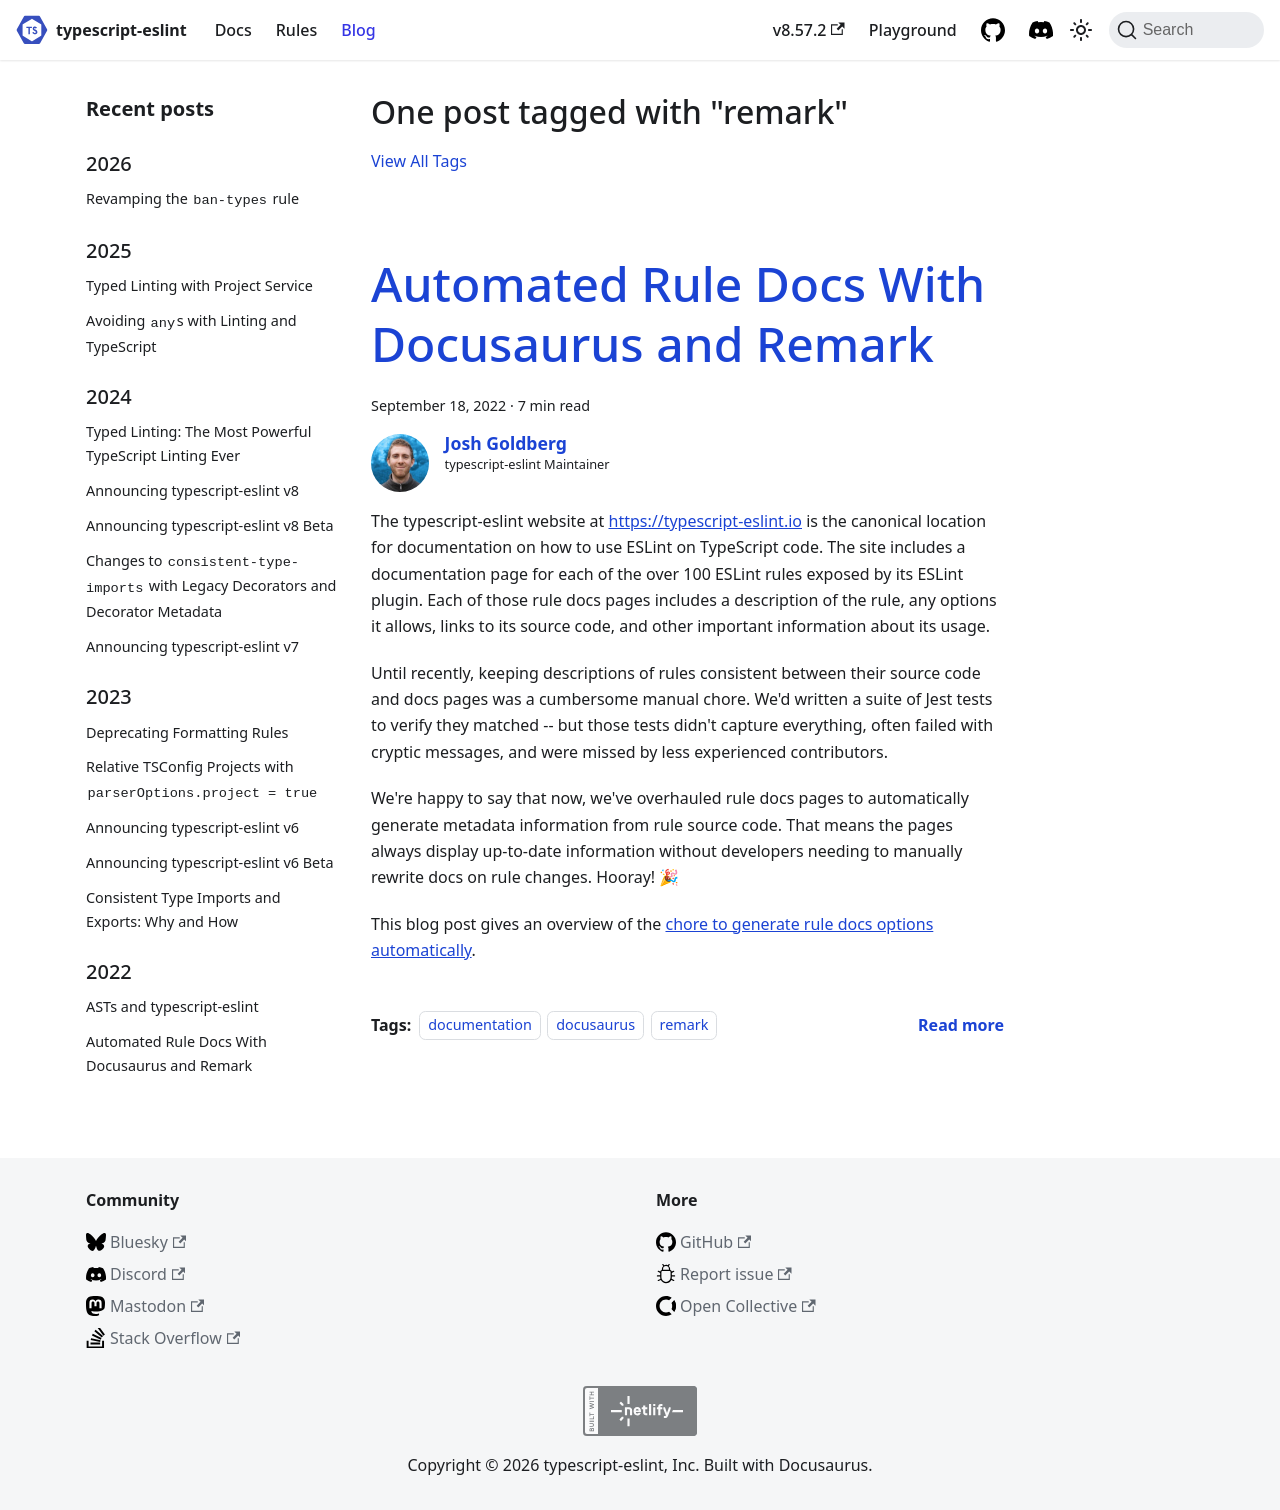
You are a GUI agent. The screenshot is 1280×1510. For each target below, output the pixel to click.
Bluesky (148, 1242)
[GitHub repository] (993, 30)
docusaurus (595, 1025)
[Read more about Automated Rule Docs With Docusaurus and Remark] (961, 1025)
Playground (913, 30)
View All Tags (419, 161)
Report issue (736, 1274)
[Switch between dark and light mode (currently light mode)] (1081, 30)
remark (684, 1025)
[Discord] (1041, 30)
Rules (296, 30)
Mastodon (157, 1306)
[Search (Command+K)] (1186, 30)
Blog (358, 30)
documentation (480, 1025)
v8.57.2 (809, 30)
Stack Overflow (175, 1338)
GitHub (715, 1242)
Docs (233, 30)
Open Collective (748, 1306)
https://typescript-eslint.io (706, 521)
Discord (147, 1274)
